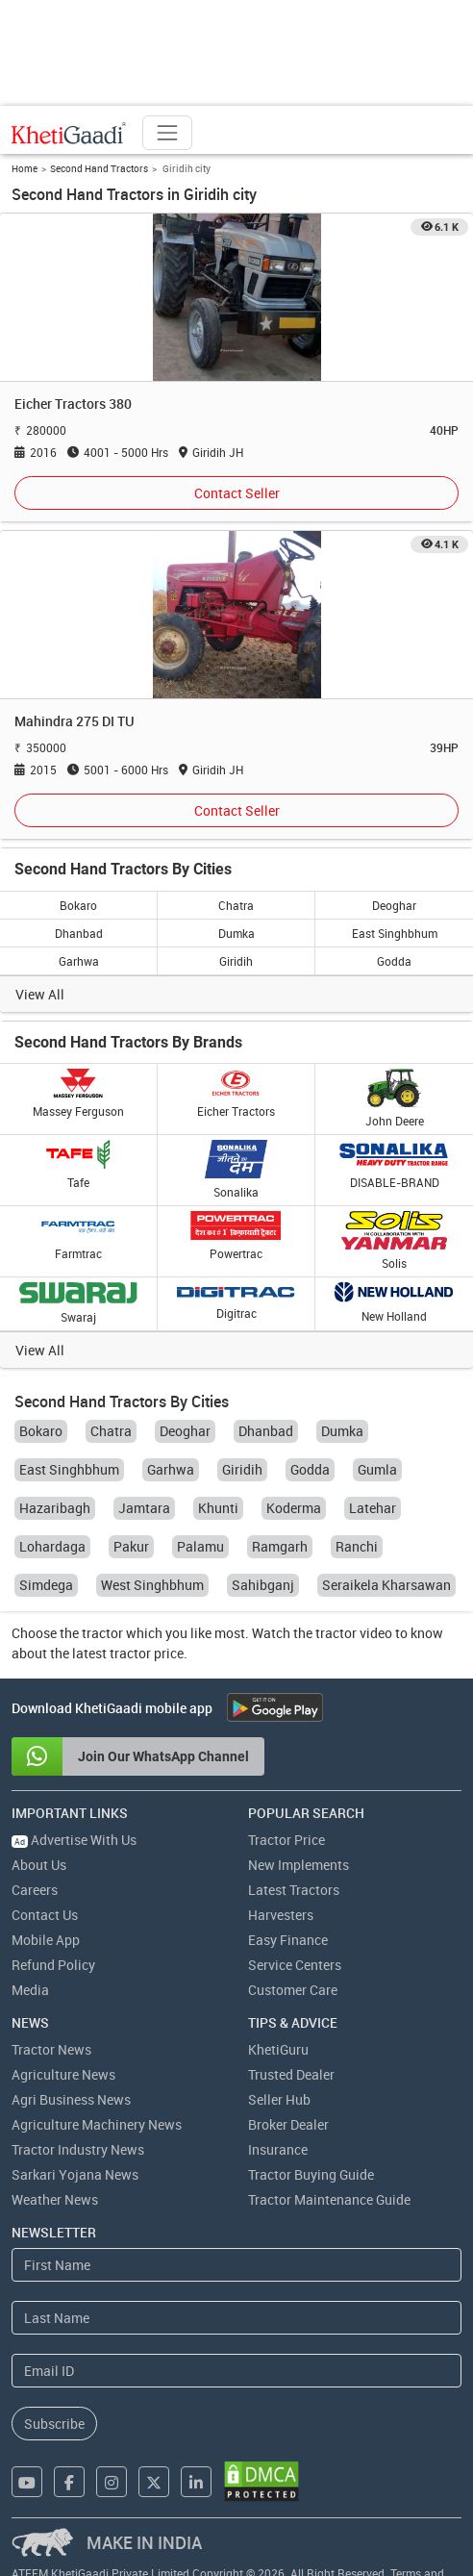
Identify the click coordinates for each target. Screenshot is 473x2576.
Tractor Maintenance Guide (329, 2199)
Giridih (236, 961)
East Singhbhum (394, 933)
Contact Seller (237, 493)
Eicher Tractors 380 (73, 403)
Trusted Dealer (291, 2074)
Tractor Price (286, 1840)
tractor (102, 1633)
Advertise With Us (74, 1840)
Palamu (200, 1546)
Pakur (131, 1546)
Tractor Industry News (78, 2149)
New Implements (298, 1865)
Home (24, 168)
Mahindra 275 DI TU (74, 721)
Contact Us (45, 1915)
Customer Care (292, 1990)
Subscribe (54, 2423)
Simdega (46, 1585)
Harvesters (280, 1915)
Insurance (278, 2149)
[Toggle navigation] (167, 132)
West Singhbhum (152, 1585)
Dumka (236, 933)
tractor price (147, 1653)
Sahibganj (263, 1585)
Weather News (55, 2199)
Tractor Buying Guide (311, 2174)
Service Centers (294, 1965)
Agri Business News (71, 2099)
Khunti (218, 1508)
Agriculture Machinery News (97, 2124)
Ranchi (357, 1546)
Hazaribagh (54, 1508)
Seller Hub (279, 2099)
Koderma (293, 1508)
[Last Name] (236, 2318)
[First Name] (236, 2265)
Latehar (372, 1508)
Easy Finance (288, 1940)
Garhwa (79, 961)
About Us (39, 1865)
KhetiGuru (278, 2049)
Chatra (236, 905)
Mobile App (46, 1940)
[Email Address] (236, 2370)
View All (39, 994)
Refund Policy (53, 1965)
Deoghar (394, 905)
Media (30, 1990)
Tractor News (51, 2049)
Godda (394, 961)
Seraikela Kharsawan (386, 1585)
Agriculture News (63, 2074)
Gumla (377, 1469)
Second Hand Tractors (99, 168)
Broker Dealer (288, 2124)
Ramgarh (280, 1546)
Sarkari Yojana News (75, 2174)
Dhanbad (79, 933)
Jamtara (144, 1508)
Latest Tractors (293, 1890)
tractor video (353, 1633)
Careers (35, 1890)
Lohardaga (52, 1546)
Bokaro (78, 905)
